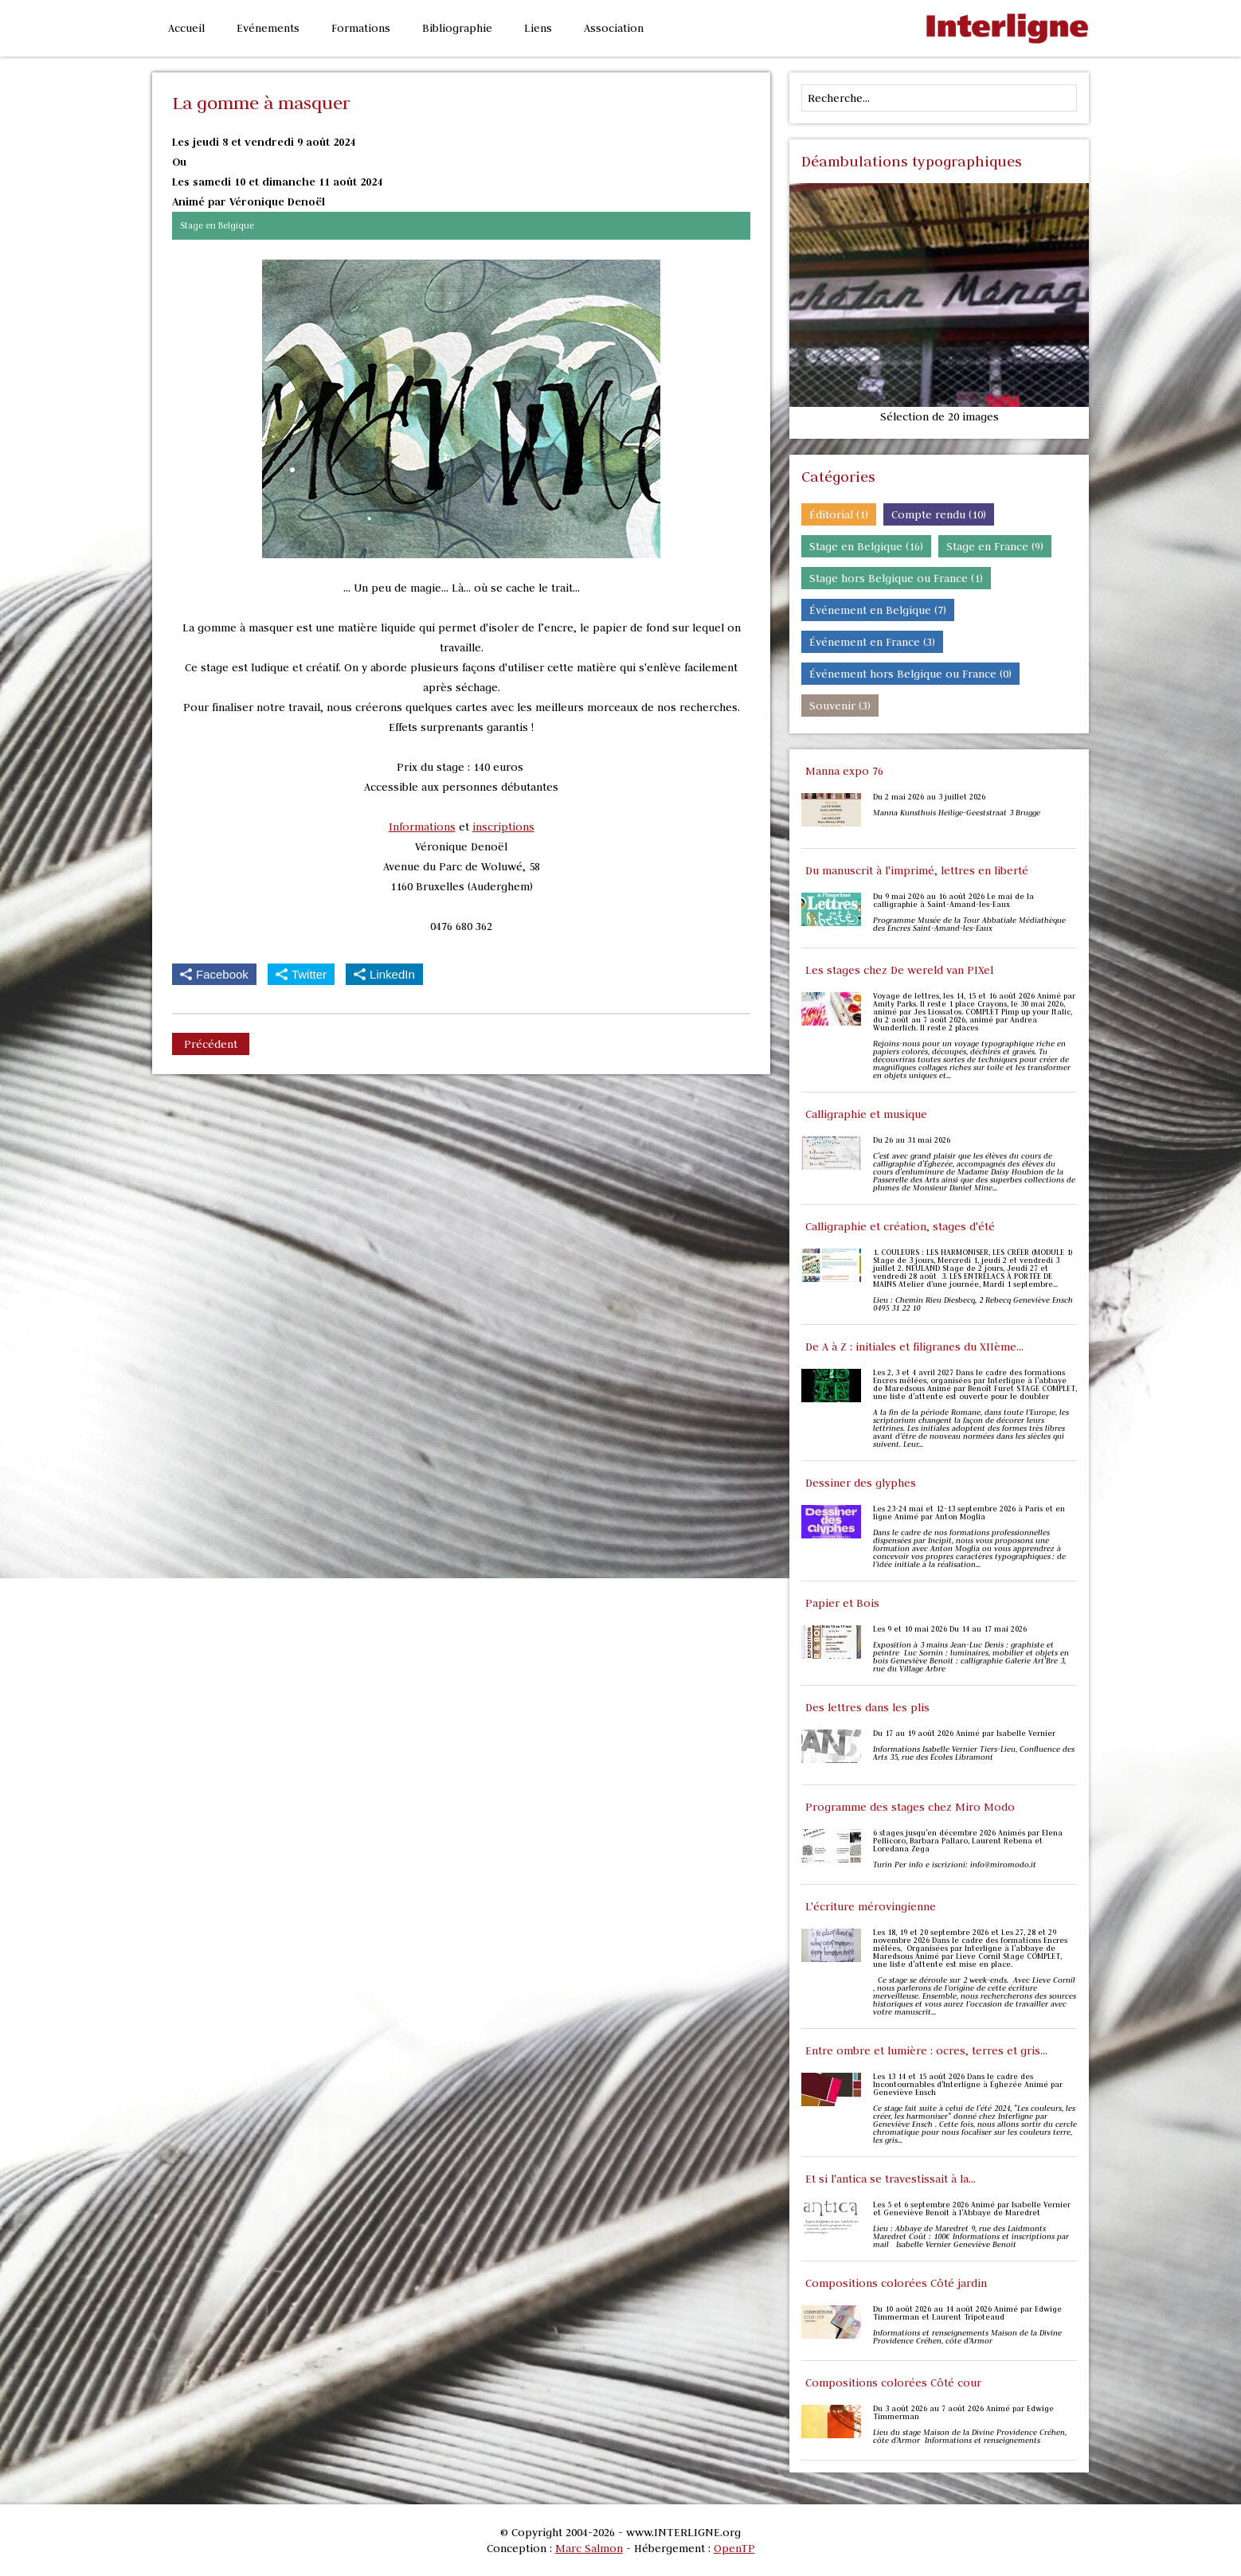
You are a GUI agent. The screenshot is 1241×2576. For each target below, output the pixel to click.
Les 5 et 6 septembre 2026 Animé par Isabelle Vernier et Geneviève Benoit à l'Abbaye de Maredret (972, 2209)
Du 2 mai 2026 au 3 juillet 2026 (929, 797)
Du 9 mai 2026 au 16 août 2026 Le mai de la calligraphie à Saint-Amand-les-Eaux (953, 900)
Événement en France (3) (872, 642)
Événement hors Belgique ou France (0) (910, 673)
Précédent (210, 1044)
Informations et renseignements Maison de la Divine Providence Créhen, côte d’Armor (967, 2337)
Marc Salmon (589, 2548)
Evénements (268, 28)
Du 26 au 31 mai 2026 (911, 1140)
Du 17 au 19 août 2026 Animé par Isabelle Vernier (964, 1733)
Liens (538, 28)
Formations (360, 28)
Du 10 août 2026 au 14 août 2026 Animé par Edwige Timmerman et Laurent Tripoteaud (967, 2313)
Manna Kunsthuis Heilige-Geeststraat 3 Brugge (958, 813)
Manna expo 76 (844, 771)
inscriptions (503, 826)
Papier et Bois (842, 1603)
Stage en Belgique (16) (866, 546)
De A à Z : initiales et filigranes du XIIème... (914, 1346)
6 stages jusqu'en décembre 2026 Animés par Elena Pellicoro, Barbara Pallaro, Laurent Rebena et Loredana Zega (968, 1841)
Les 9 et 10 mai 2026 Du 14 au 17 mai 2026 (950, 1629)
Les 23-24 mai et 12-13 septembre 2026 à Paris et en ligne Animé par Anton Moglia (969, 1513)
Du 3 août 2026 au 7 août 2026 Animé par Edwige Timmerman (963, 2413)
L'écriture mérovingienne (870, 1906)
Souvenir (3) (840, 705)
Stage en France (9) (994, 546)
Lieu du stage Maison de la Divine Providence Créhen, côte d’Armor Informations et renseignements (970, 2436)
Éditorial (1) (838, 514)
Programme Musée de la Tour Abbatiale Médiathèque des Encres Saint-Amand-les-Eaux (969, 924)
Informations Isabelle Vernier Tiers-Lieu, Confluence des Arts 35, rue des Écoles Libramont (974, 1753)
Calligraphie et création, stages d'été (900, 1226)
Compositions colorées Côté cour (893, 2382)
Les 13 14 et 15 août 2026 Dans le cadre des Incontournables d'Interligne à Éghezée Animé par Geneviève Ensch (968, 2084)
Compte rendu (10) (938, 514)
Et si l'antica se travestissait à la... (890, 2178)
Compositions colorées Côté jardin (896, 2283)
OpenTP (734, 2548)
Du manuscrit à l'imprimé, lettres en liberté (916, 870)
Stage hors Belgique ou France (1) (896, 578)
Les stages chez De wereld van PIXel (899, 970)
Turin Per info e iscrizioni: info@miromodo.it (954, 1865)
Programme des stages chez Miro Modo (910, 1807)
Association (614, 28)
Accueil (186, 28)
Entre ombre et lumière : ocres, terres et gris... (926, 2050)
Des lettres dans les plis (867, 1707)
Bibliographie (457, 28)
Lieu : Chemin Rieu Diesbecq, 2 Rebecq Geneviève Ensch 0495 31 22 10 (973, 1304)
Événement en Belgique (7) (877, 610)
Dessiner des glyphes (860, 1483)
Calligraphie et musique (866, 1114)
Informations (422, 826)
